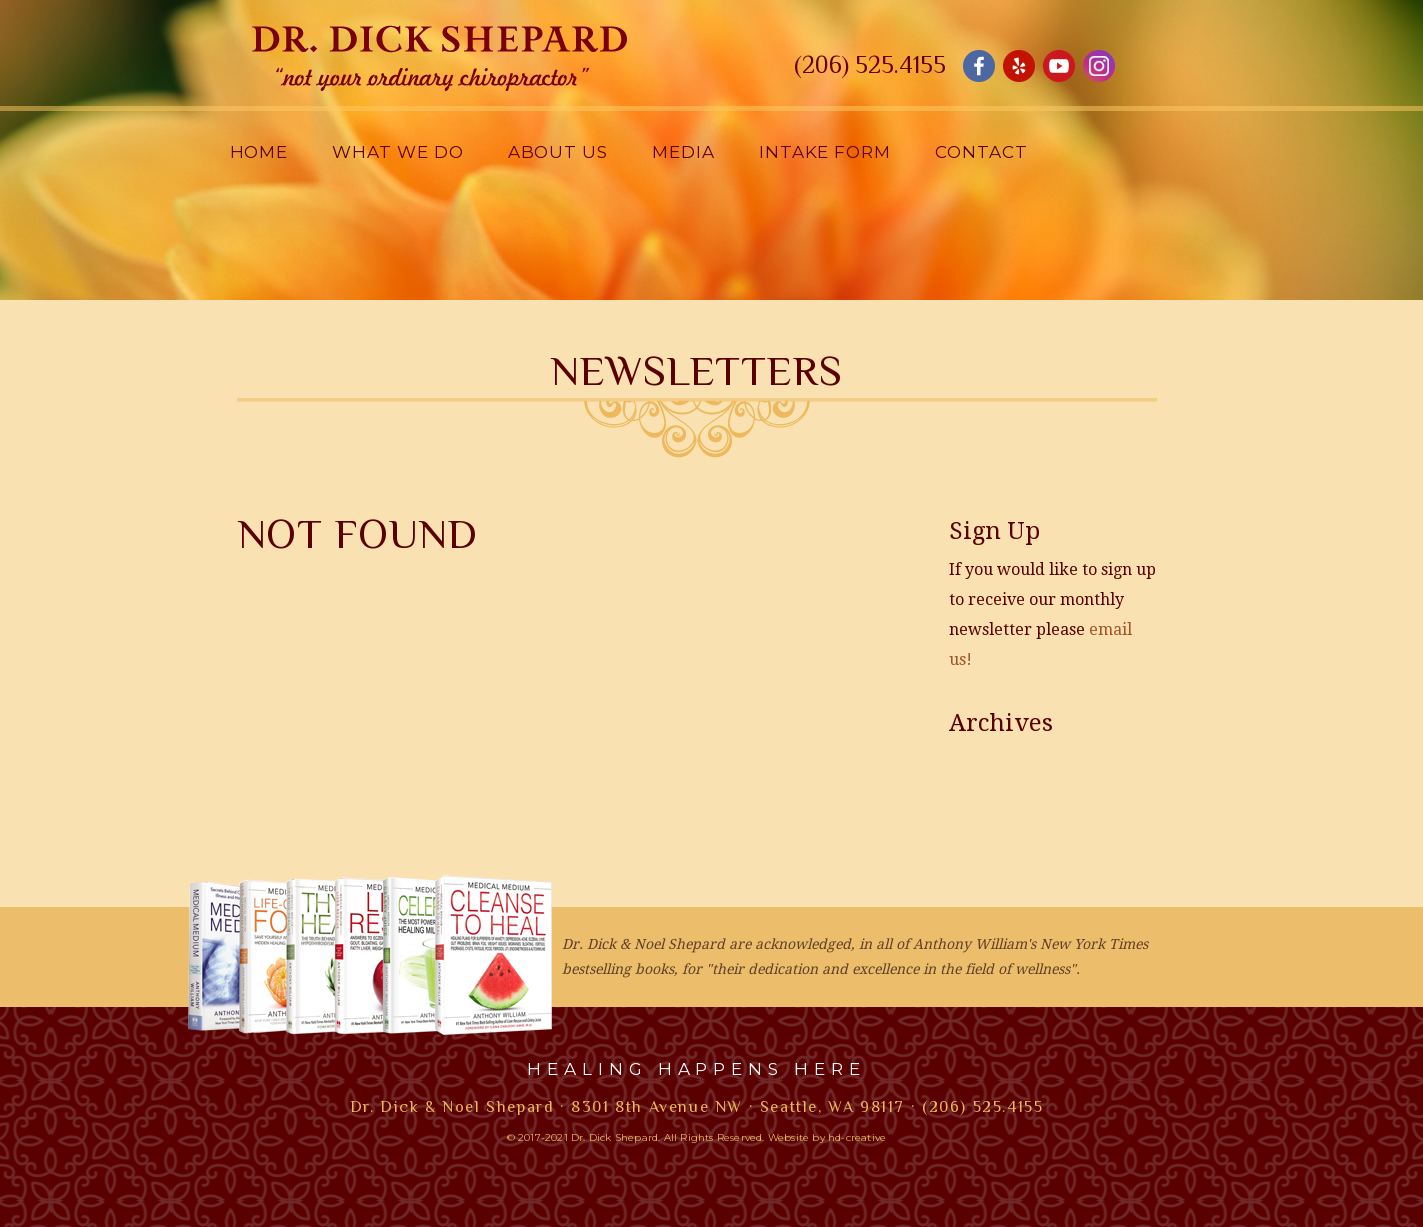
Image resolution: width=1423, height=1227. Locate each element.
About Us (558, 152)
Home (259, 152)
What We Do (397, 152)
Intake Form (825, 152)
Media (683, 152)
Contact (981, 152)
